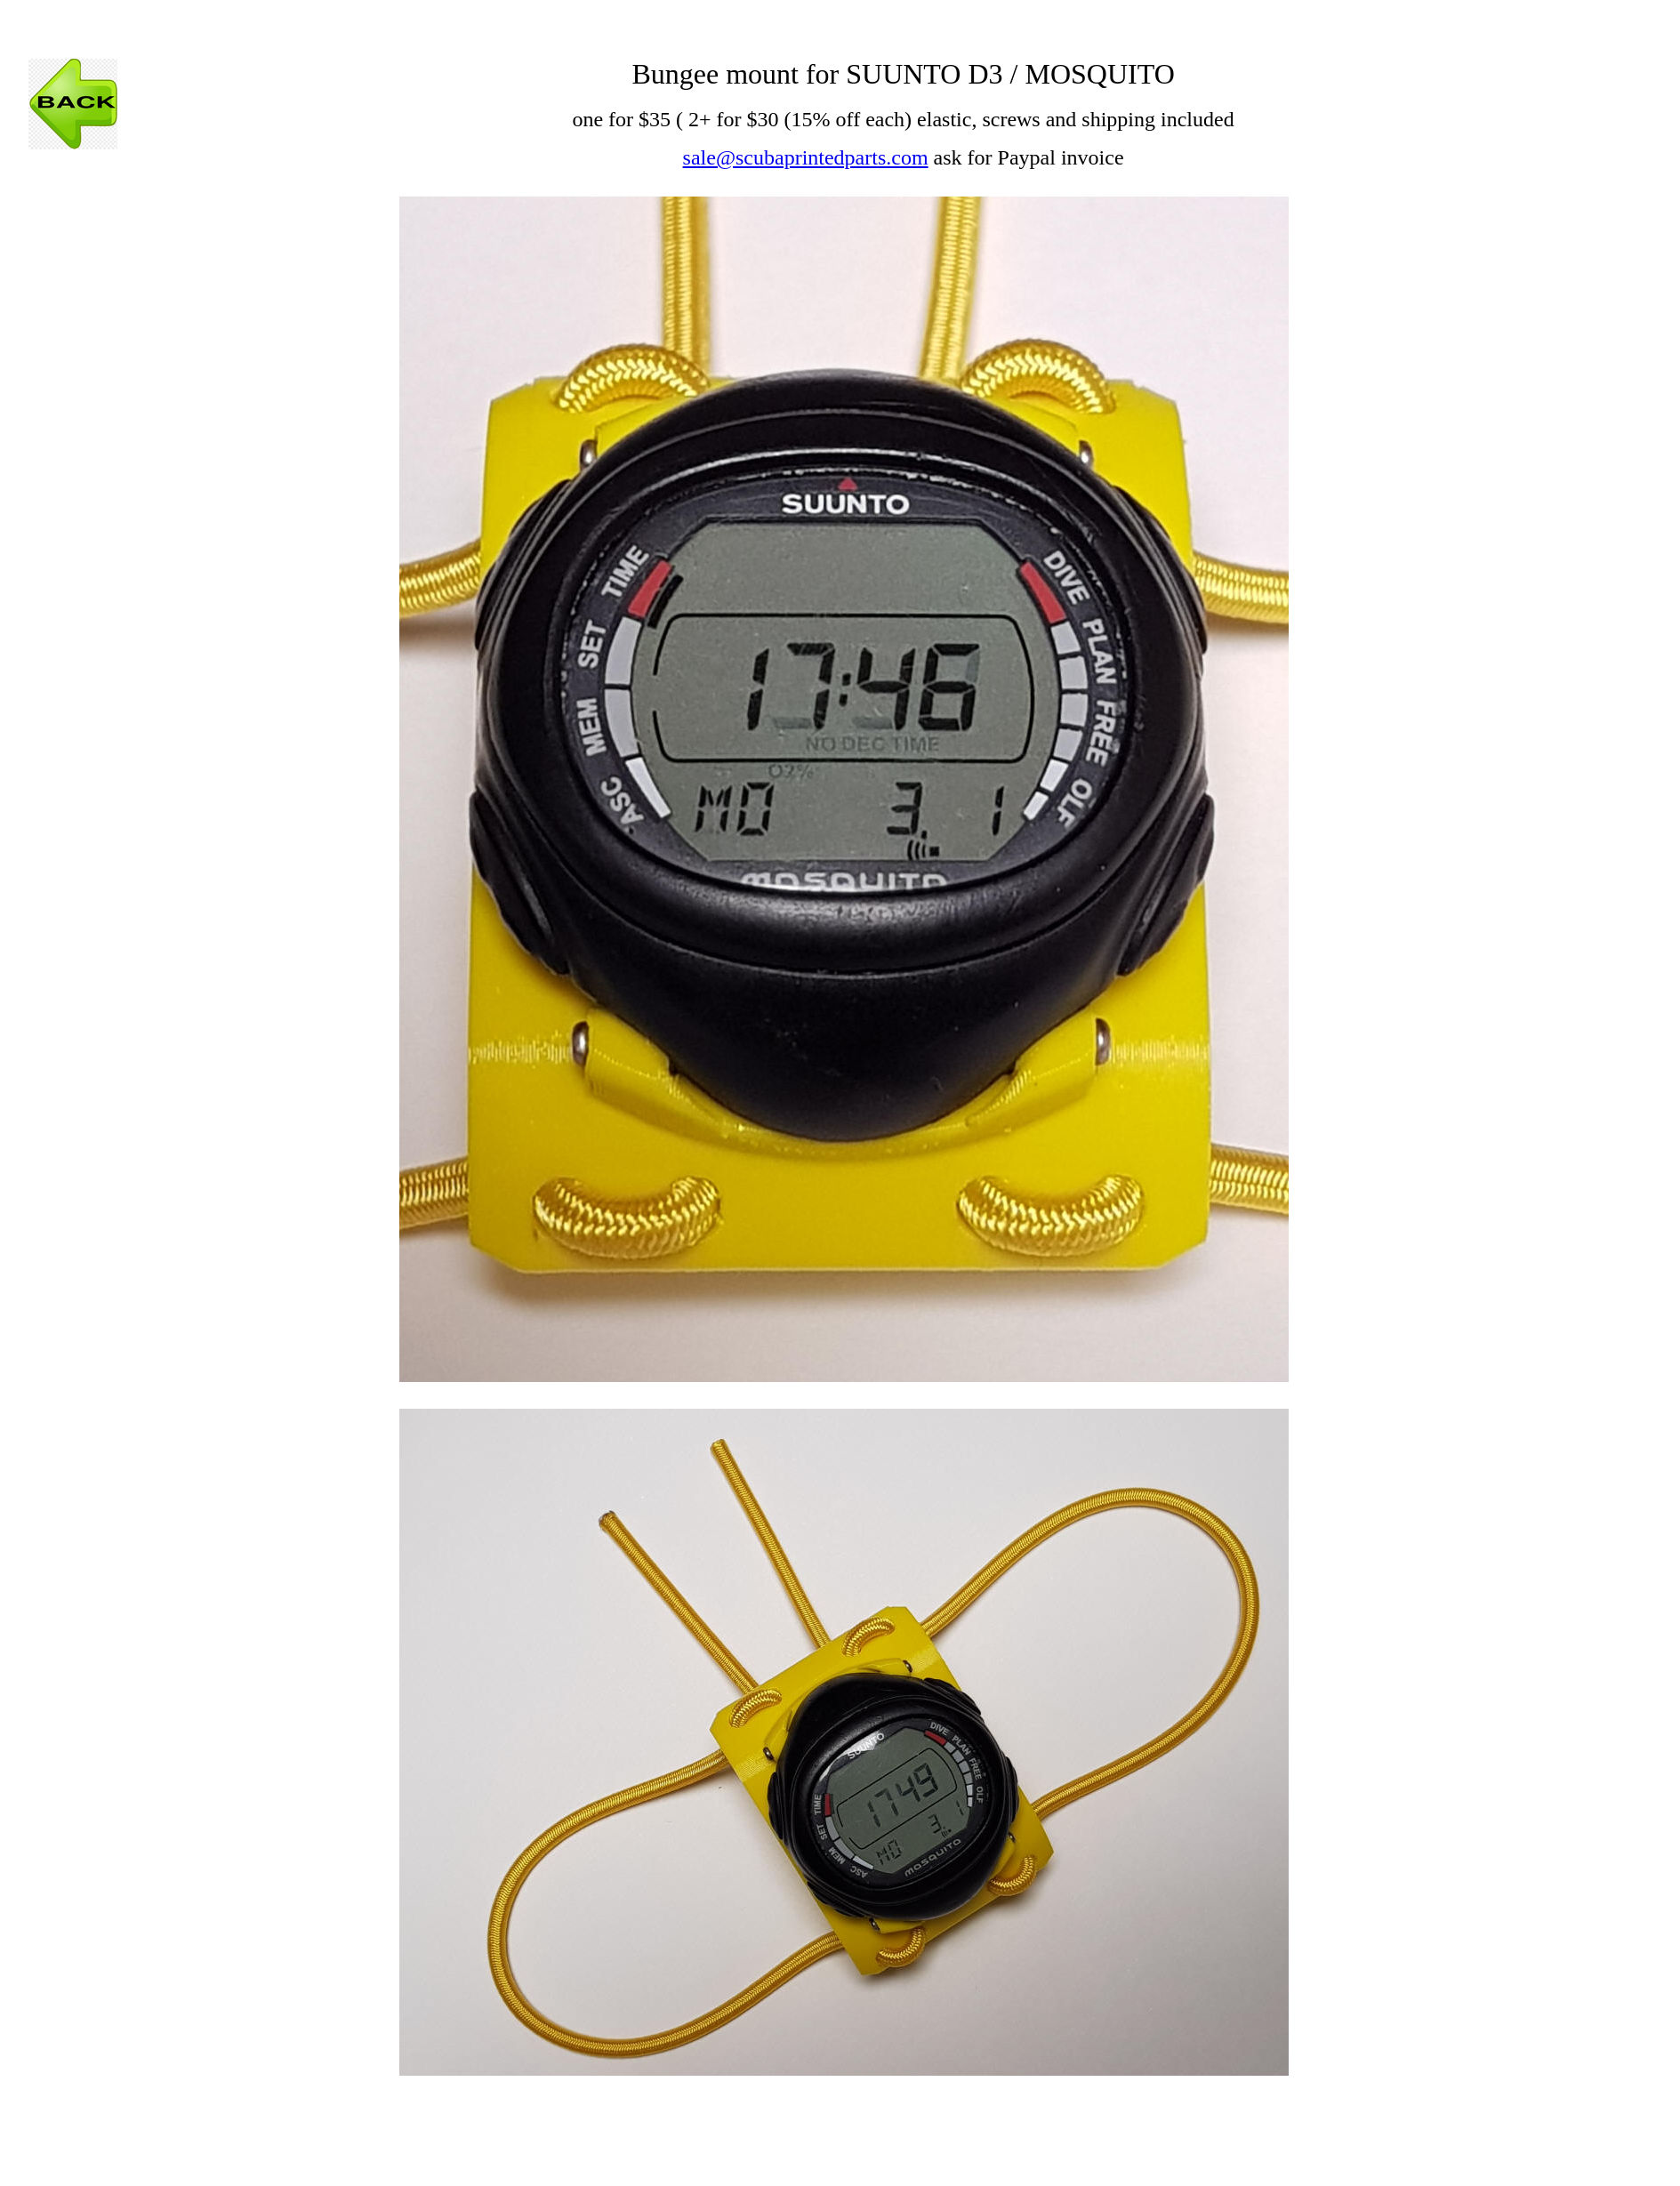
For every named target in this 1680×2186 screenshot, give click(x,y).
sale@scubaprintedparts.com (805, 157)
